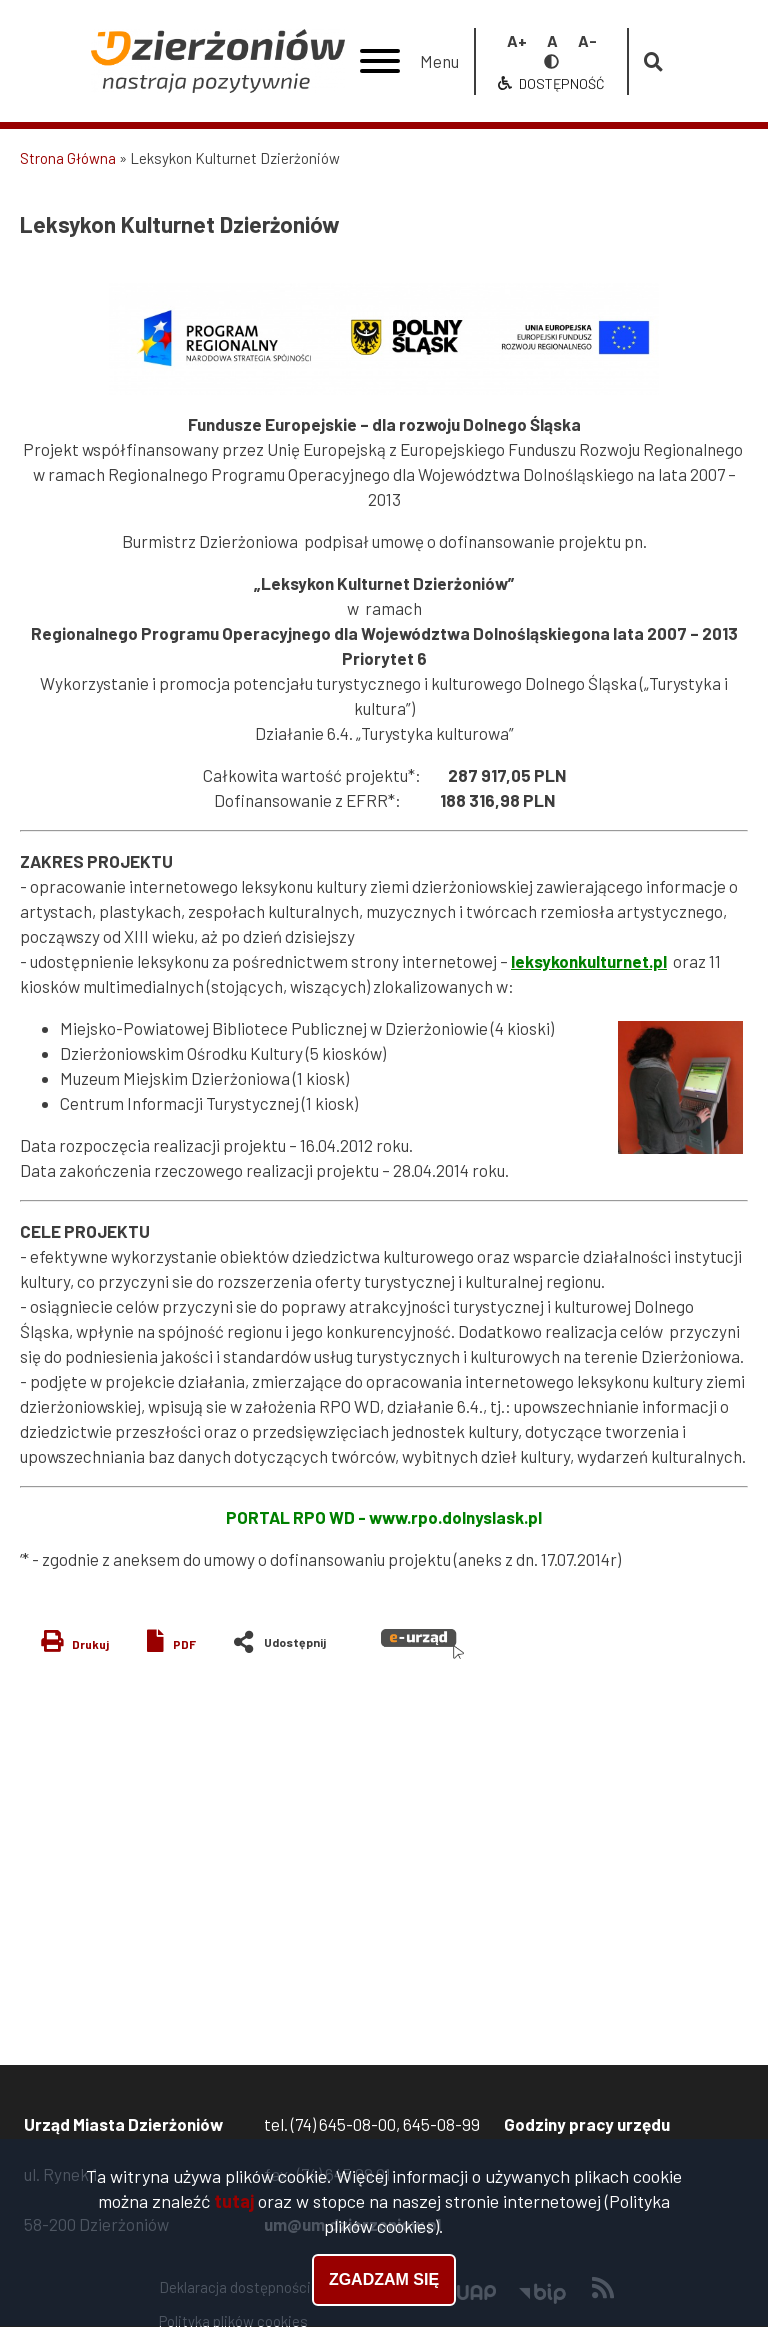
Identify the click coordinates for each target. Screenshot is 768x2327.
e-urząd (422, 1644)
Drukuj (90, 1644)
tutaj (234, 2205)
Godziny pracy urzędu (587, 2124)
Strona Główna (68, 158)
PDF (184, 1644)
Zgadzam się (384, 2284)
